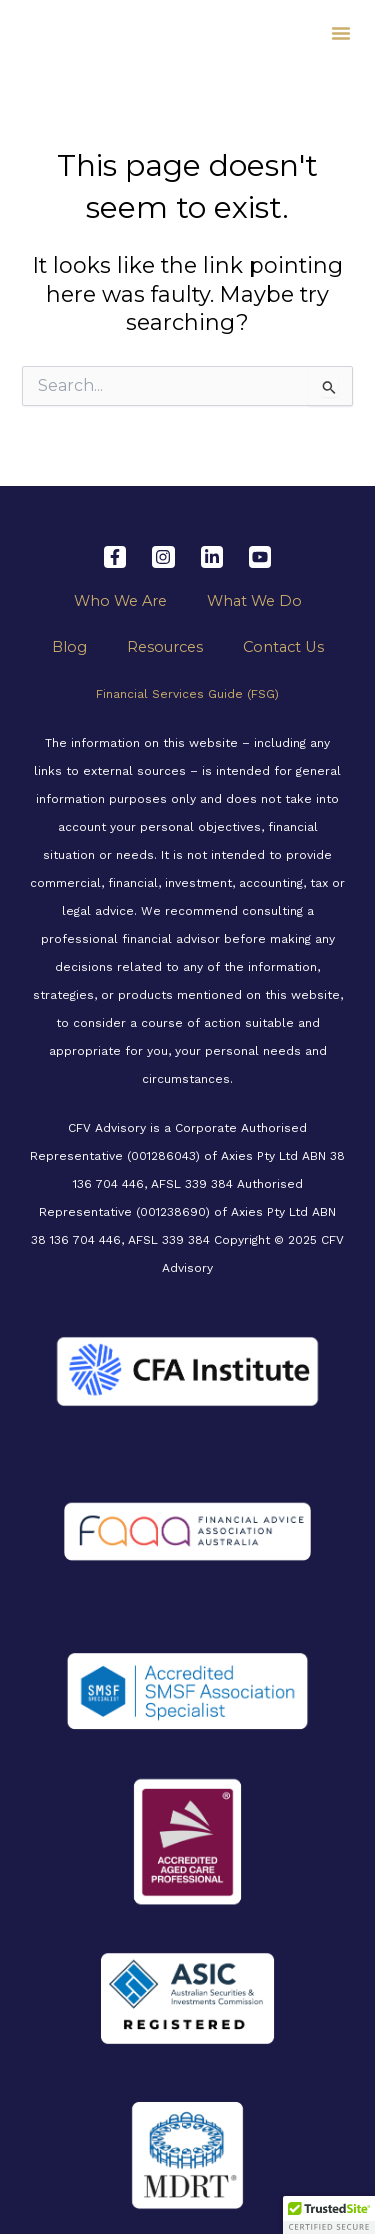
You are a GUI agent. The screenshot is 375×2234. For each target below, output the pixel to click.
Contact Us (283, 647)
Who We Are (120, 601)
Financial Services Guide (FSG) (187, 694)
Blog (69, 647)
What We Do (254, 601)
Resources (165, 647)
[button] (341, 33)
